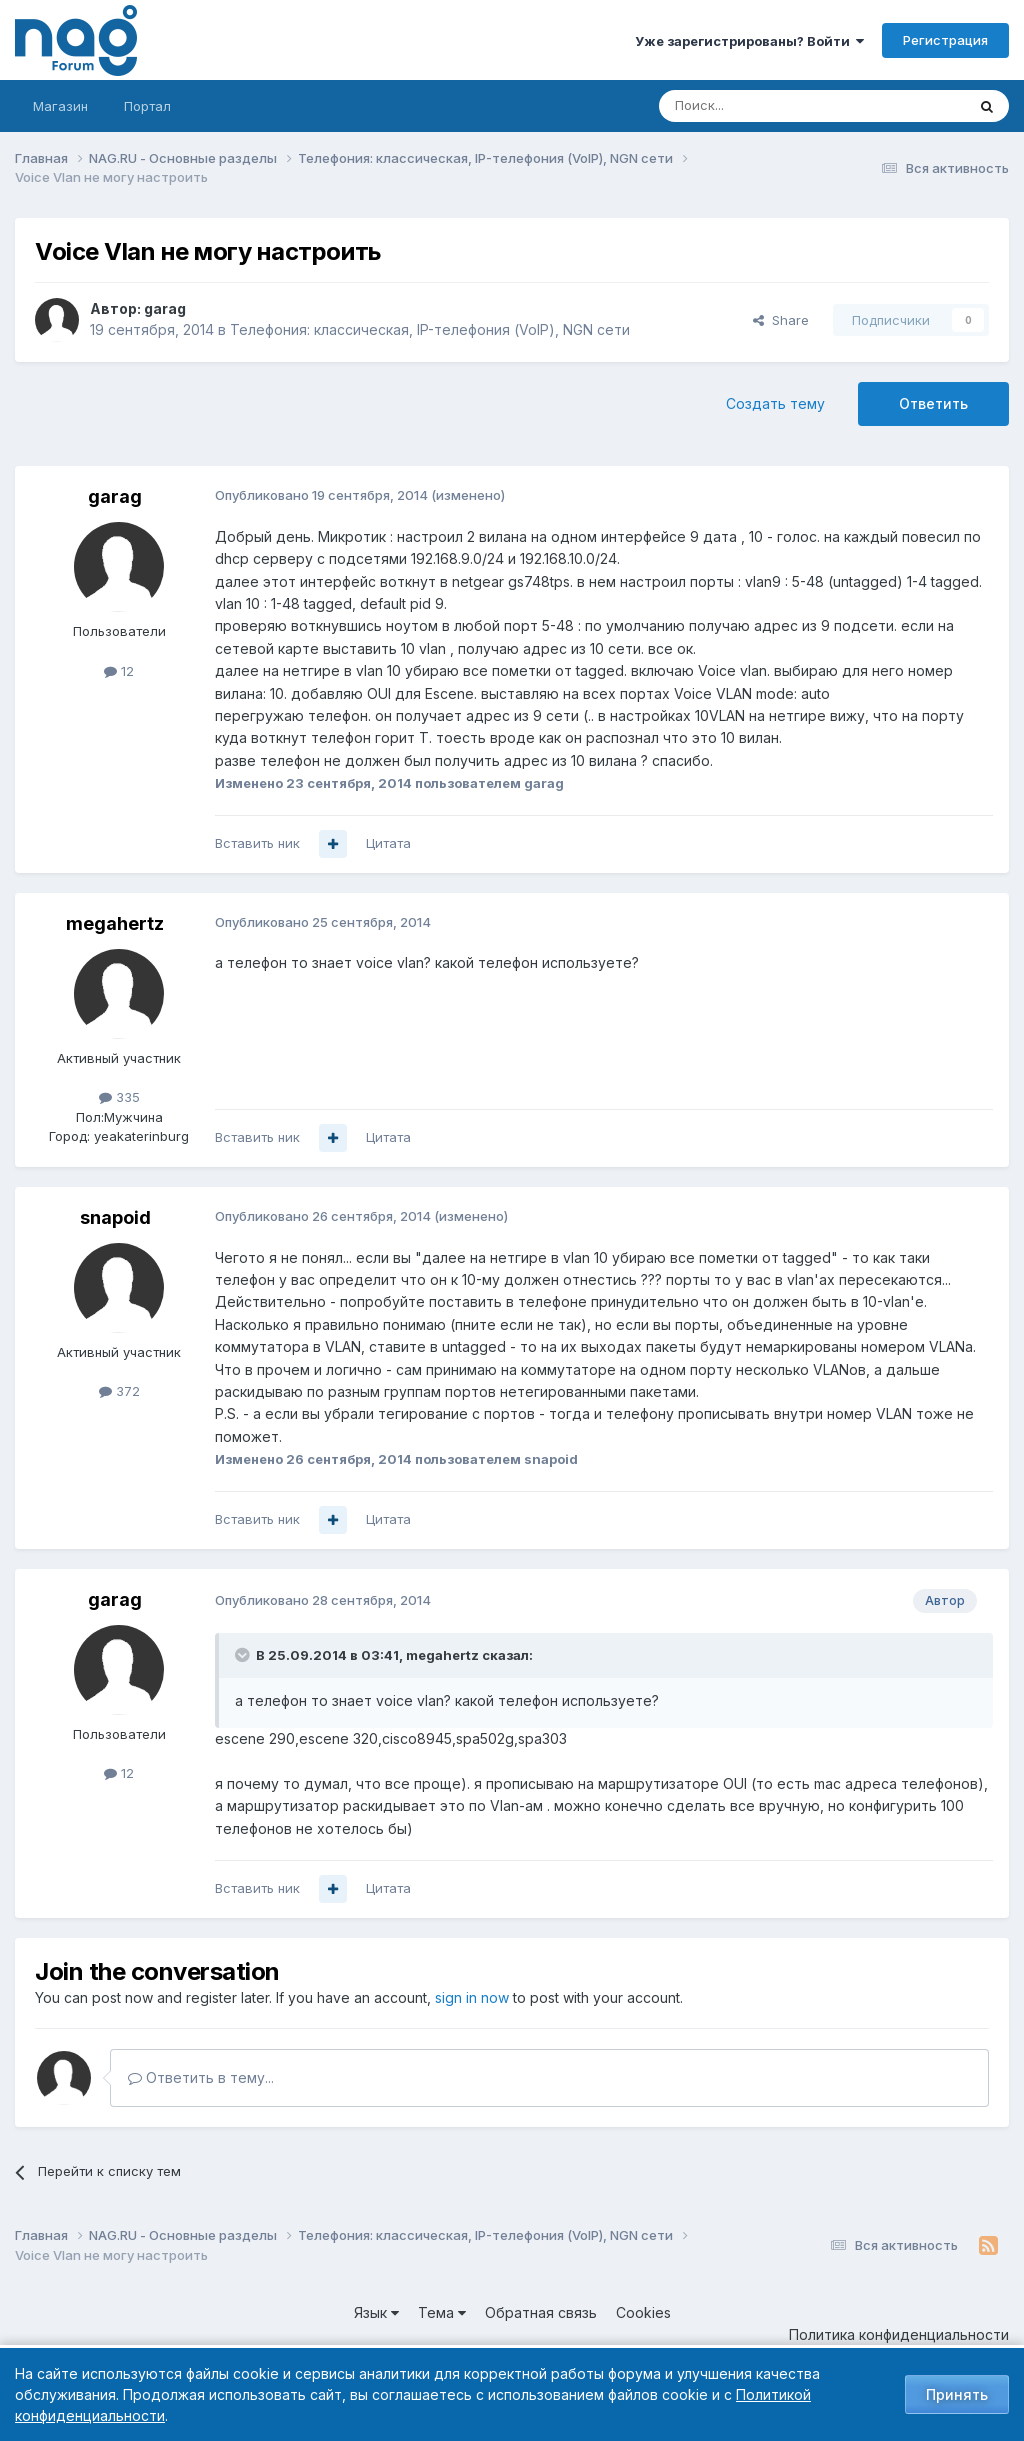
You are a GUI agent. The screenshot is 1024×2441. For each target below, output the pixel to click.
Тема (442, 2312)
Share (781, 320)
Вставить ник (257, 843)
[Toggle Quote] (244, 1655)
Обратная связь (541, 2312)
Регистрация (945, 40)
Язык (376, 2312)
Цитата (388, 843)
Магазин (60, 106)
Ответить (933, 403)
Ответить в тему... (201, 2077)
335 (119, 1097)
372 (119, 1391)
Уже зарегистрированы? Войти (749, 41)
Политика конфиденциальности (899, 2334)
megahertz (115, 923)
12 (119, 671)
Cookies (643, 2312)
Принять (957, 2394)
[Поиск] (757, 106)
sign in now (472, 1997)
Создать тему (775, 403)
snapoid (115, 1217)
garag (165, 308)
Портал (147, 106)
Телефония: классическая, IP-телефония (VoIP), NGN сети (430, 329)
